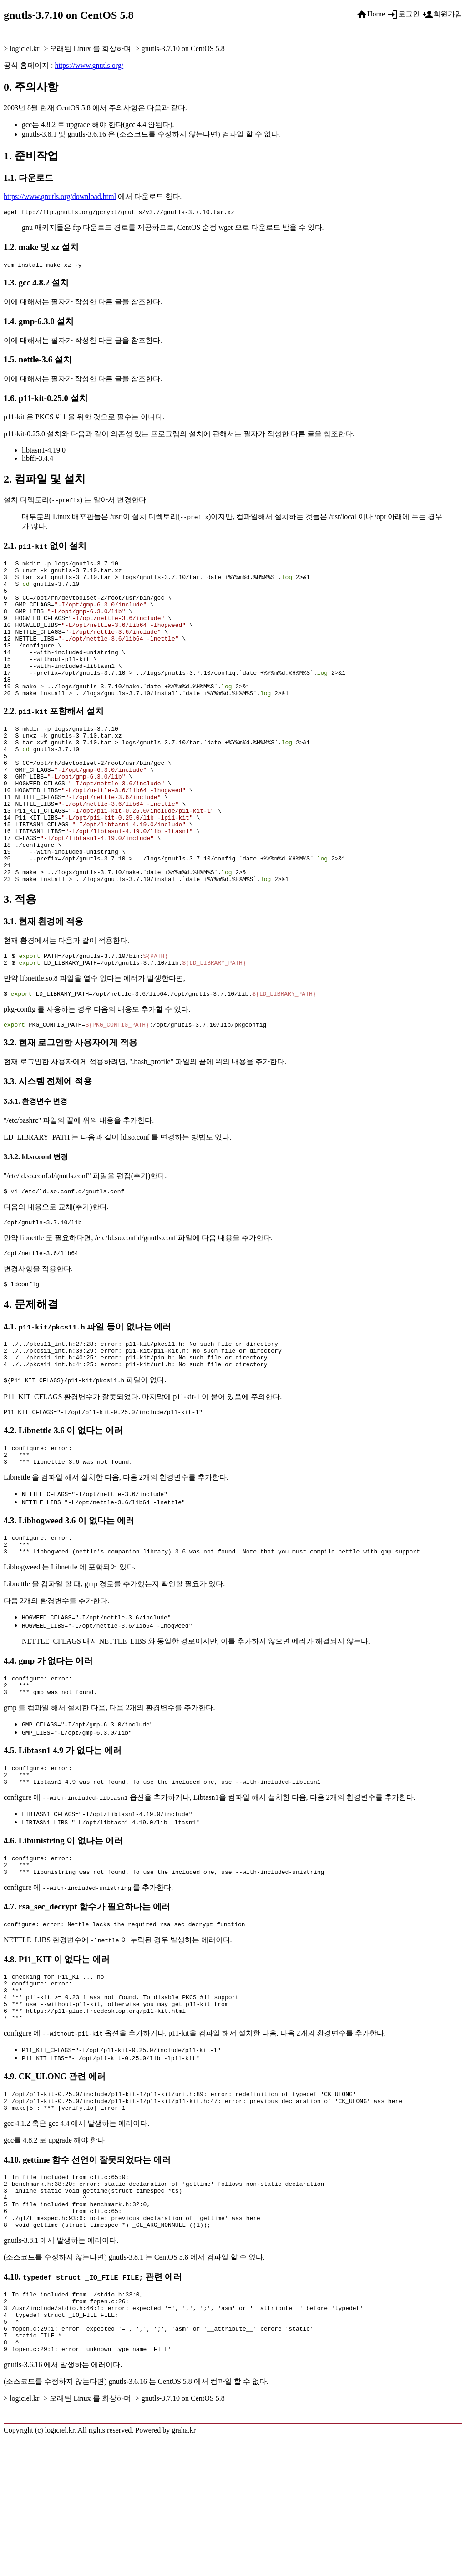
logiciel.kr (24, 48)
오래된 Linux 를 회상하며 (90, 48)
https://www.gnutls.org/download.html (60, 196)
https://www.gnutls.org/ (89, 65)
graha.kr (184, 2568)
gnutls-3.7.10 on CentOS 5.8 (183, 48)
